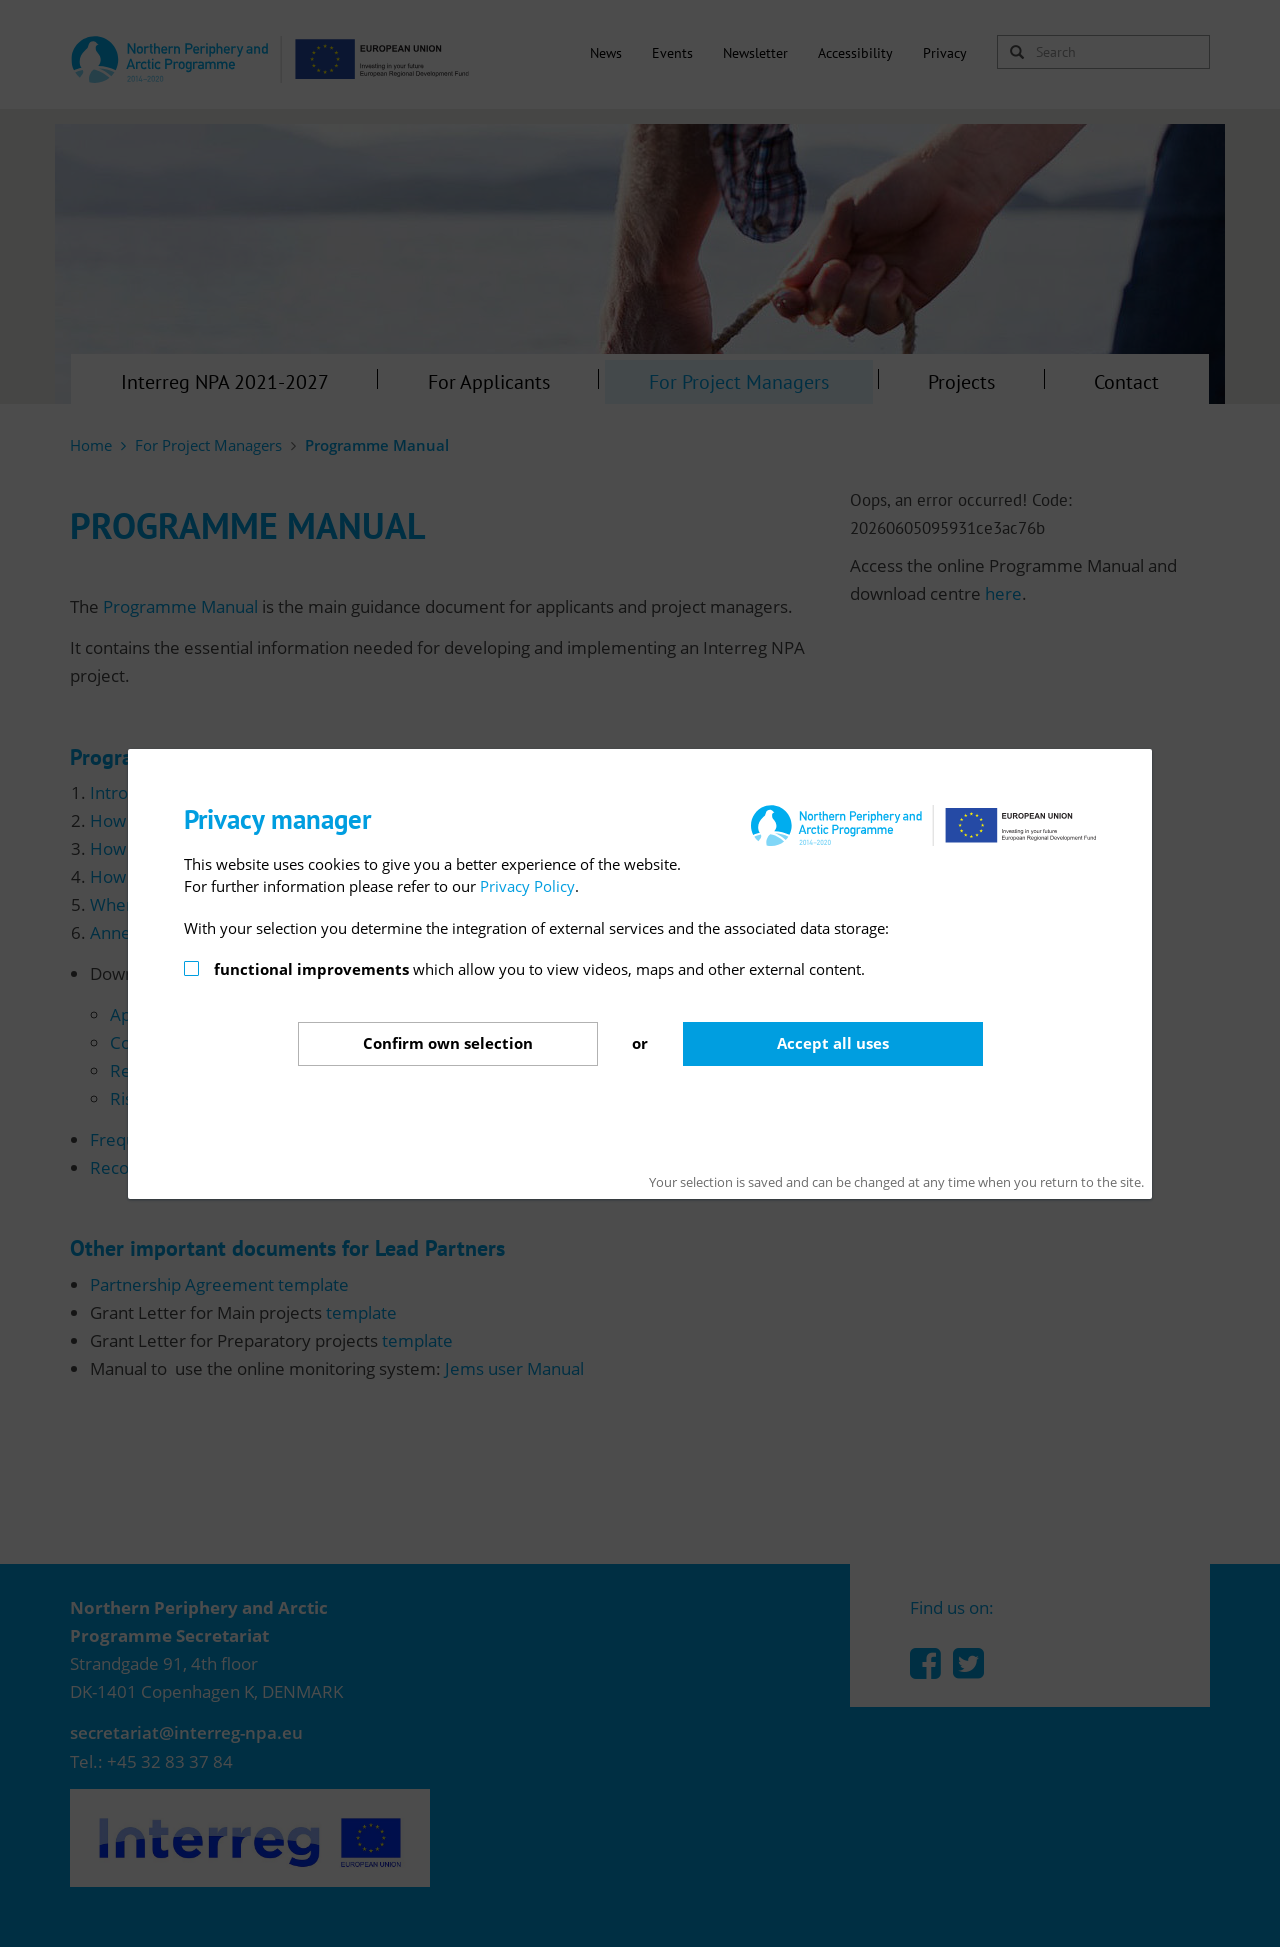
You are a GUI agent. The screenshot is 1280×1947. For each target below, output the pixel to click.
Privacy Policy (527, 886)
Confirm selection (448, 1043)
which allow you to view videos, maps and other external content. (539, 969)
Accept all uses (833, 1043)
